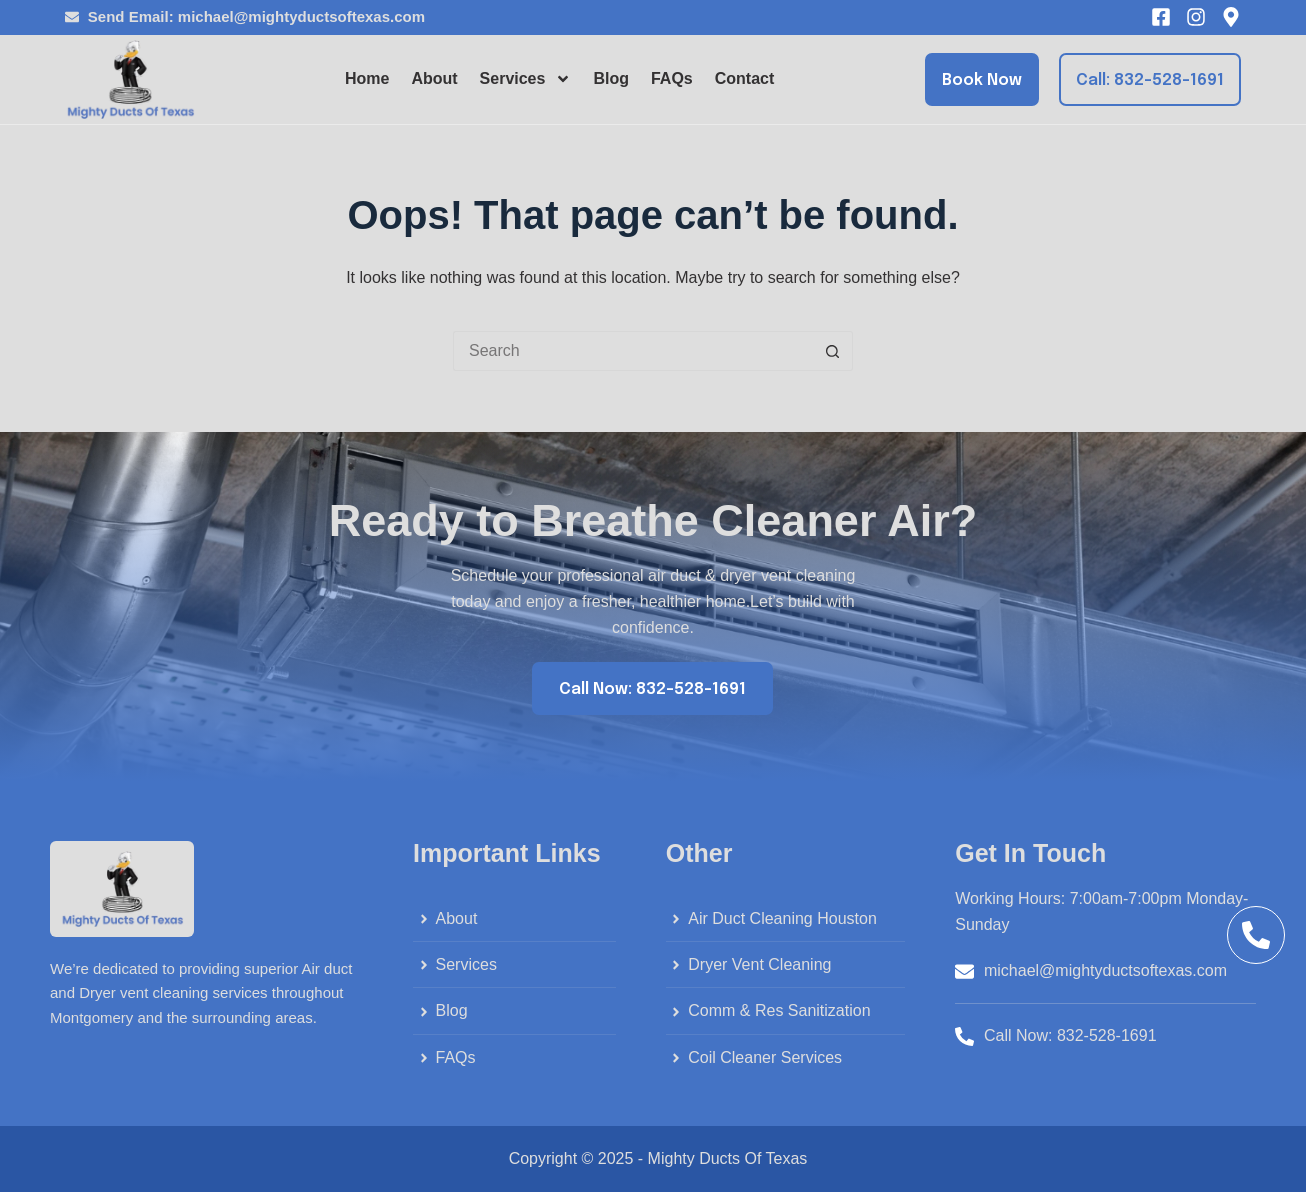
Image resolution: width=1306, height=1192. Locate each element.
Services (526, 79)
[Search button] (833, 351)
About (434, 78)
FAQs (672, 78)
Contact (745, 78)
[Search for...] (633, 351)
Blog (611, 78)
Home (367, 78)
